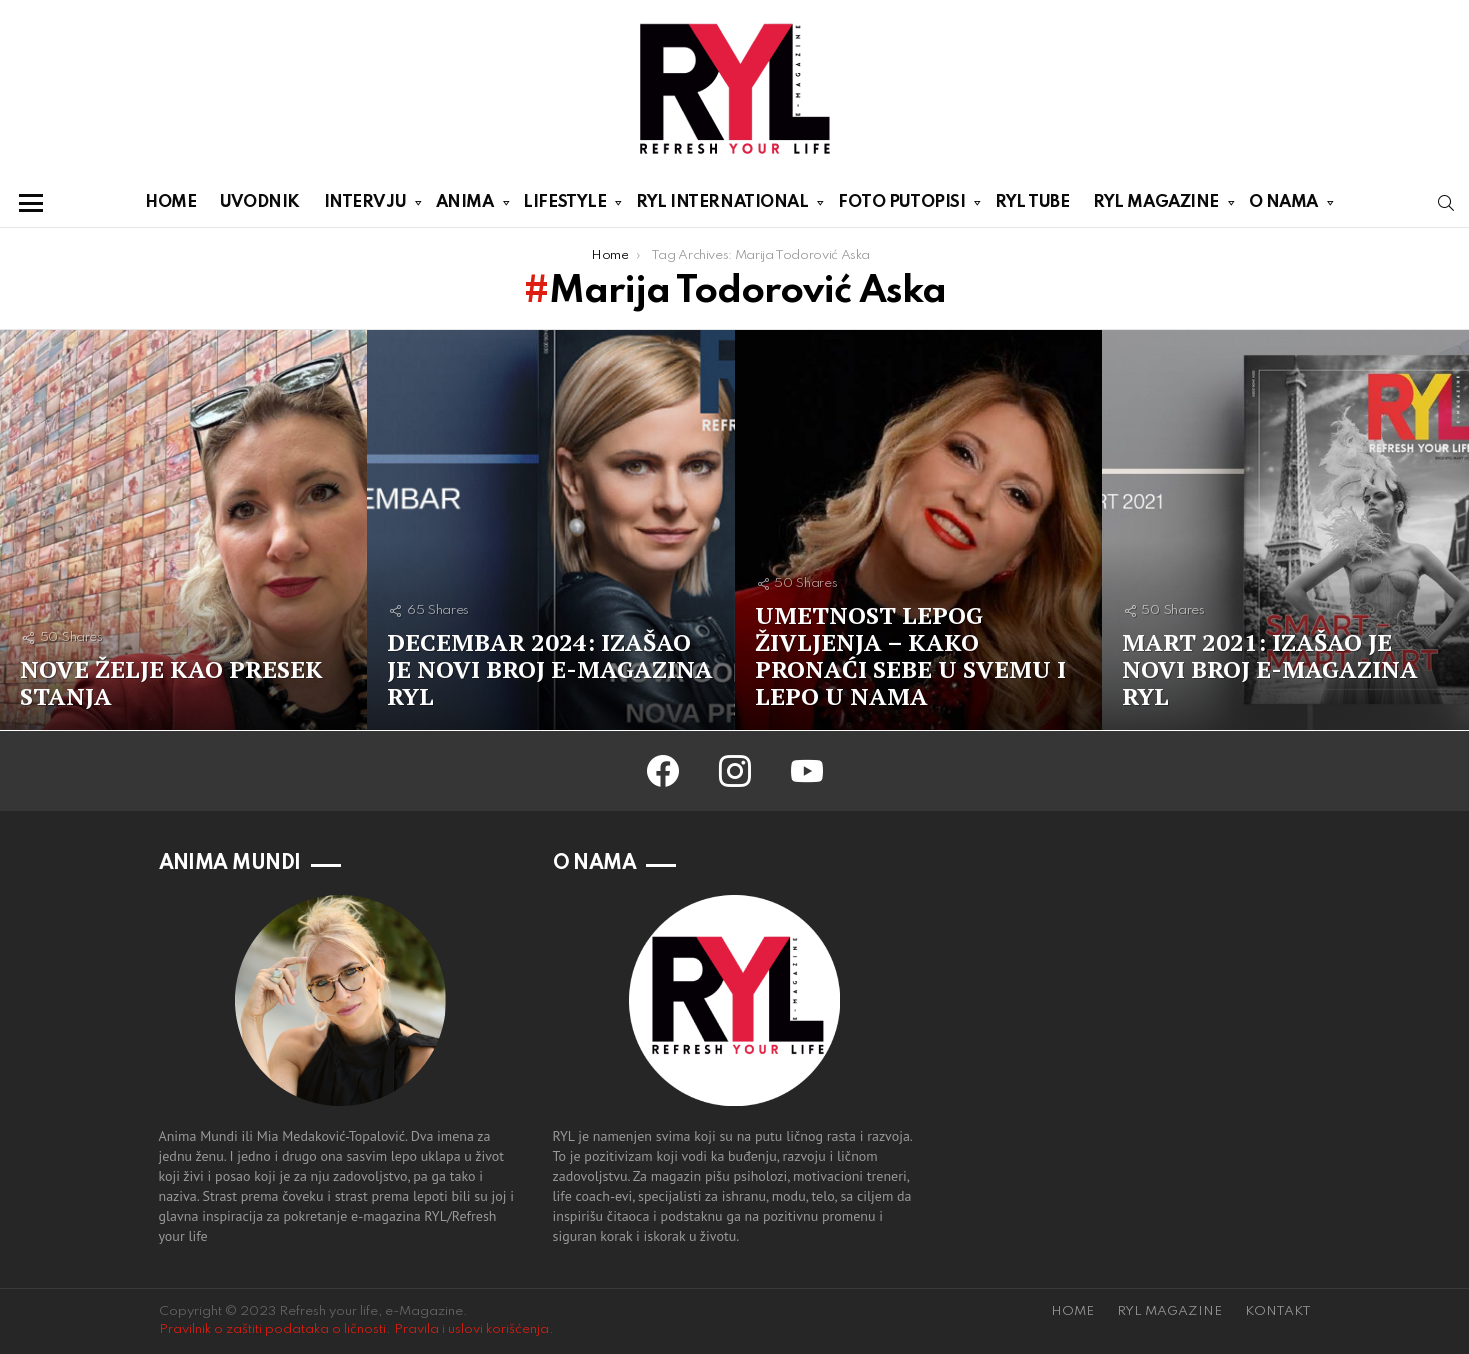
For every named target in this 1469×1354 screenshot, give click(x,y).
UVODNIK (260, 202)
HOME (170, 202)
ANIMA (465, 206)
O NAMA (1283, 206)
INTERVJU (365, 206)
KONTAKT (1278, 1311)
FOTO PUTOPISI (901, 206)
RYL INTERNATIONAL (722, 206)
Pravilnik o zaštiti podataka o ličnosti (272, 1329)
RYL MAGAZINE (1156, 206)
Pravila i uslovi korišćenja (471, 1329)
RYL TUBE (1032, 202)
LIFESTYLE (564, 206)
